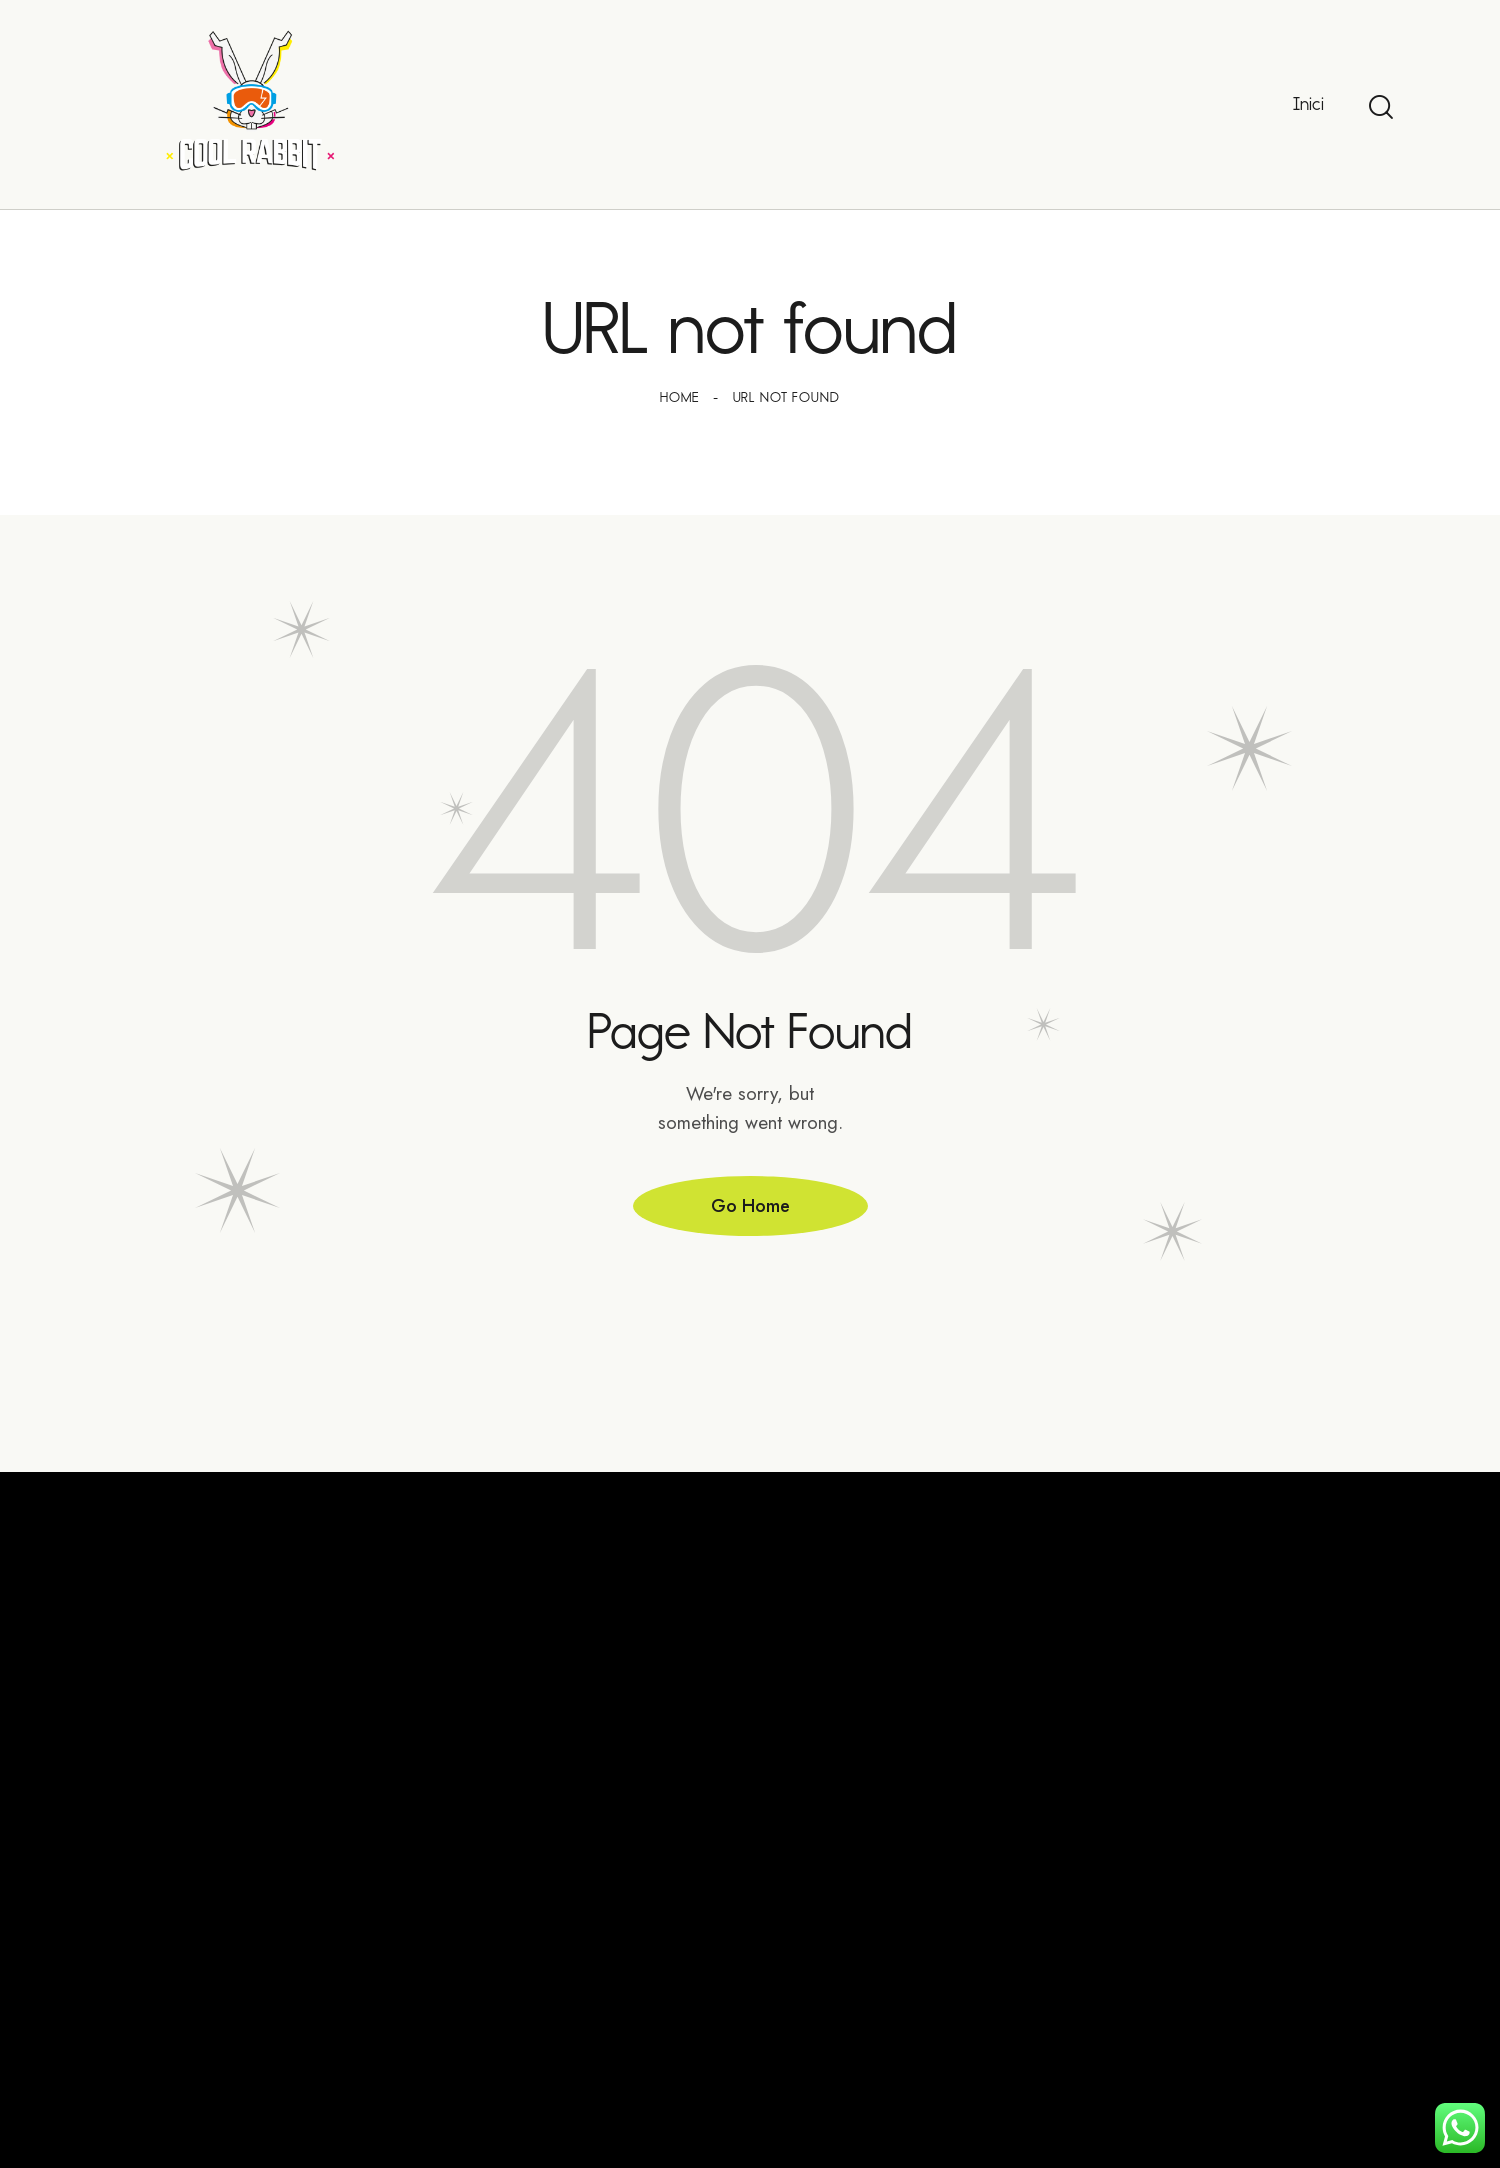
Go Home (750, 1206)
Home (679, 397)
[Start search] (1381, 107)
